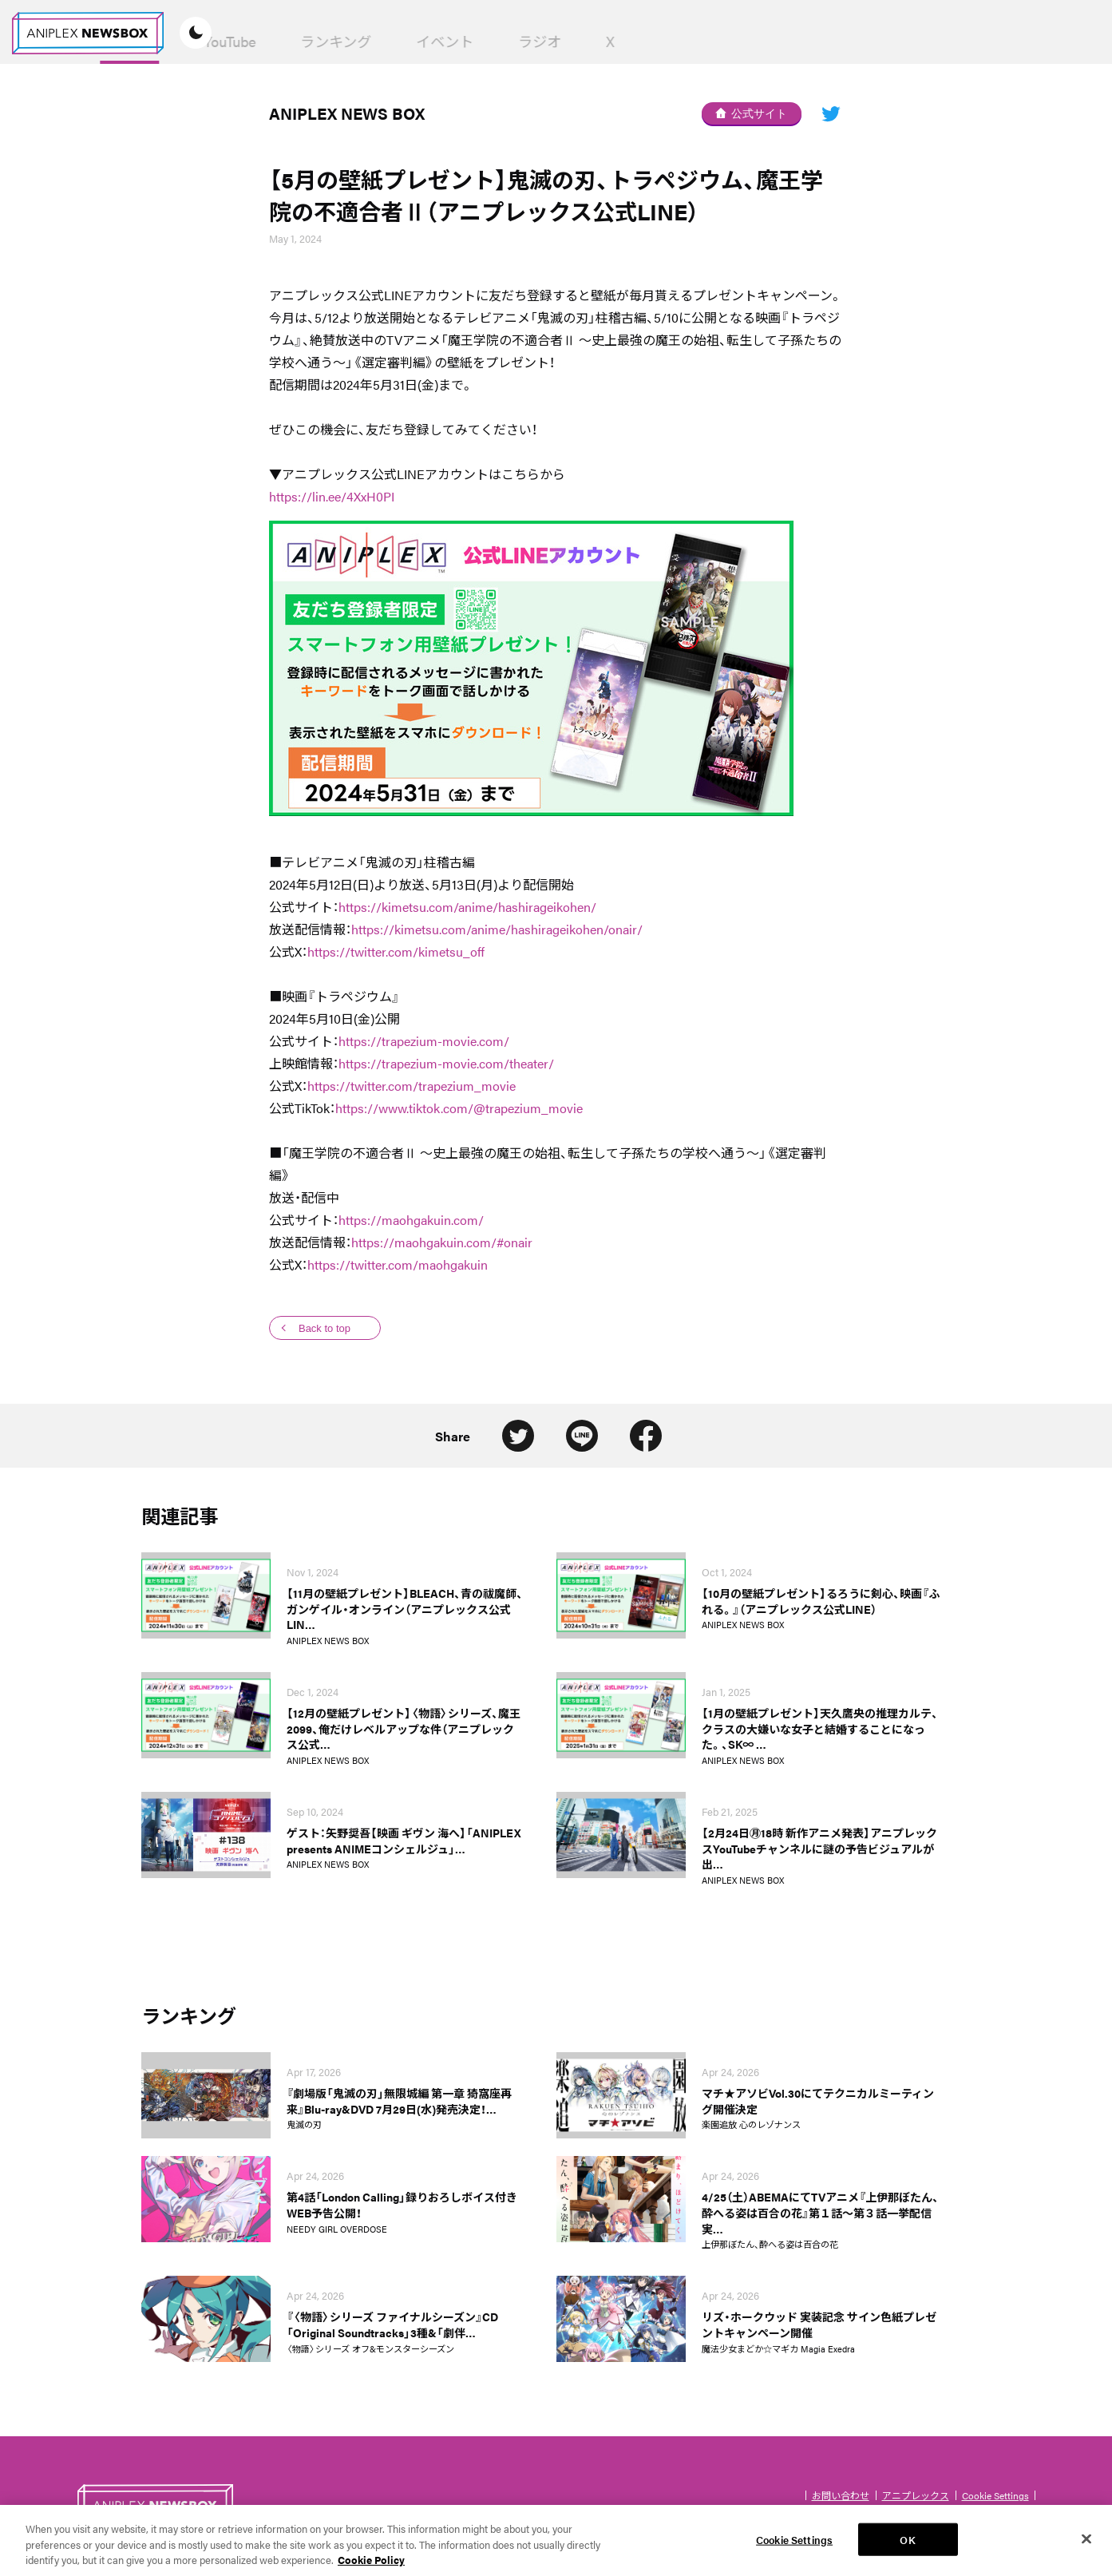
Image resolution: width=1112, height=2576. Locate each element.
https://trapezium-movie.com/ (423, 1041)
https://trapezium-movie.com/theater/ (446, 1063)
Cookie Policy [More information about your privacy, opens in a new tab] (371, 2568)
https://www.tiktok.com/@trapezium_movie (459, 1108)
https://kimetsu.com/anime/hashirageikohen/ (467, 907)
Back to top (324, 1328)
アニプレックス (915, 2495)
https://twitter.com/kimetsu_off (396, 951)
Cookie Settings (995, 2495)
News (307, 41)
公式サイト (751, 113)
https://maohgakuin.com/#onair (441, 1242)
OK (907, 2547)
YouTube (407, 41)
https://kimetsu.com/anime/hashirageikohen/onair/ (497, 929)
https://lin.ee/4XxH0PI (331, 496)
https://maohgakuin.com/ (411, 1220)
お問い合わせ (840, 2495)
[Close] (1086, 2547)
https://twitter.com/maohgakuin (397, 1264)
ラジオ (717, 41)
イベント (622, 41)
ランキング (513, 41)
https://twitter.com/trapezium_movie (411, 1085)
